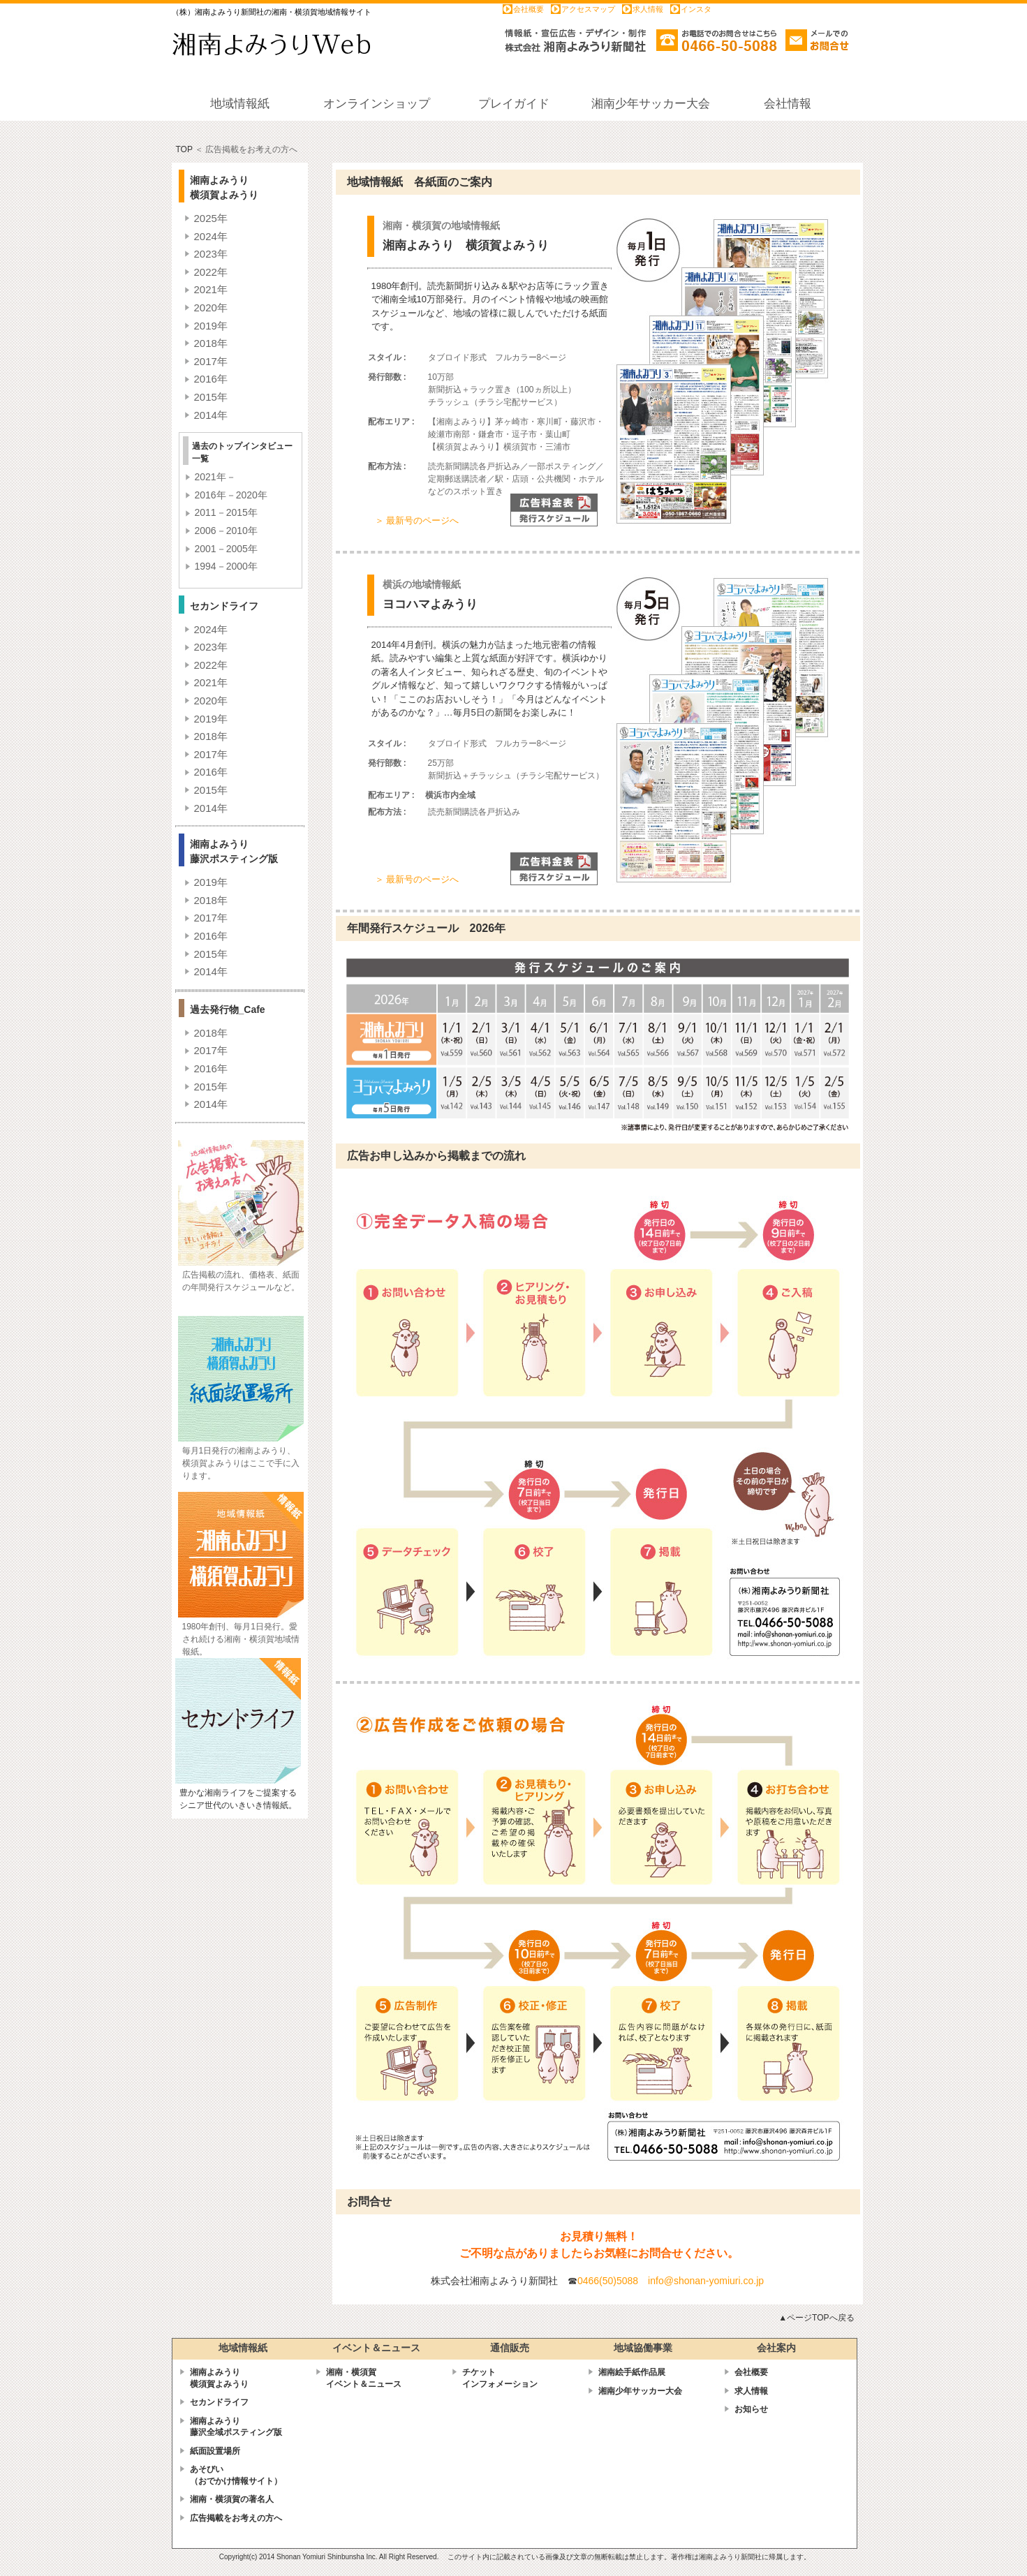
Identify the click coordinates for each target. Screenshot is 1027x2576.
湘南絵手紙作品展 (631, 2372)
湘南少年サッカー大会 (640, 2391)
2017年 (211, 361)
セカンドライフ (219, 2402)
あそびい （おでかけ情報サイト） (236, 2475)
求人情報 (648, 9)
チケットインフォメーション (500, 2378)
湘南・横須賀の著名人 (232, 2499)
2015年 (211, 397)
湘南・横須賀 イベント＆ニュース (363, 2378)
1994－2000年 (226, 566)
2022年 (211, 272)
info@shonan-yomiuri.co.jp (706, 2280)
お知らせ (751, 2409)
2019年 (211, 326)
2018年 (211, 343)
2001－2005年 (226, 548)
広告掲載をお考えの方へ (236, 2518)
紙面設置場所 (215, 2451)
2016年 (211, 379)
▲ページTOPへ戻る (816, 2318)
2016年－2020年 (231, 495)
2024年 (211, 236)
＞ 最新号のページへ (417, 520)
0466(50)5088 (607, 2280)
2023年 (211, 254)
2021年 (211, 289)
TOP (184, 149)
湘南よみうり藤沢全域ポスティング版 (236, 2427)
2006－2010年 (226, 530)
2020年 (211, 307)
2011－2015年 (226, 512)
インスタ (696, 9)
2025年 (211, 218)
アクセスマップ (588, 9)
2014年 (211, 415)
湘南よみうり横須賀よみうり (219, 2378)
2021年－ (215, 476)
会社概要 (528, 9)
